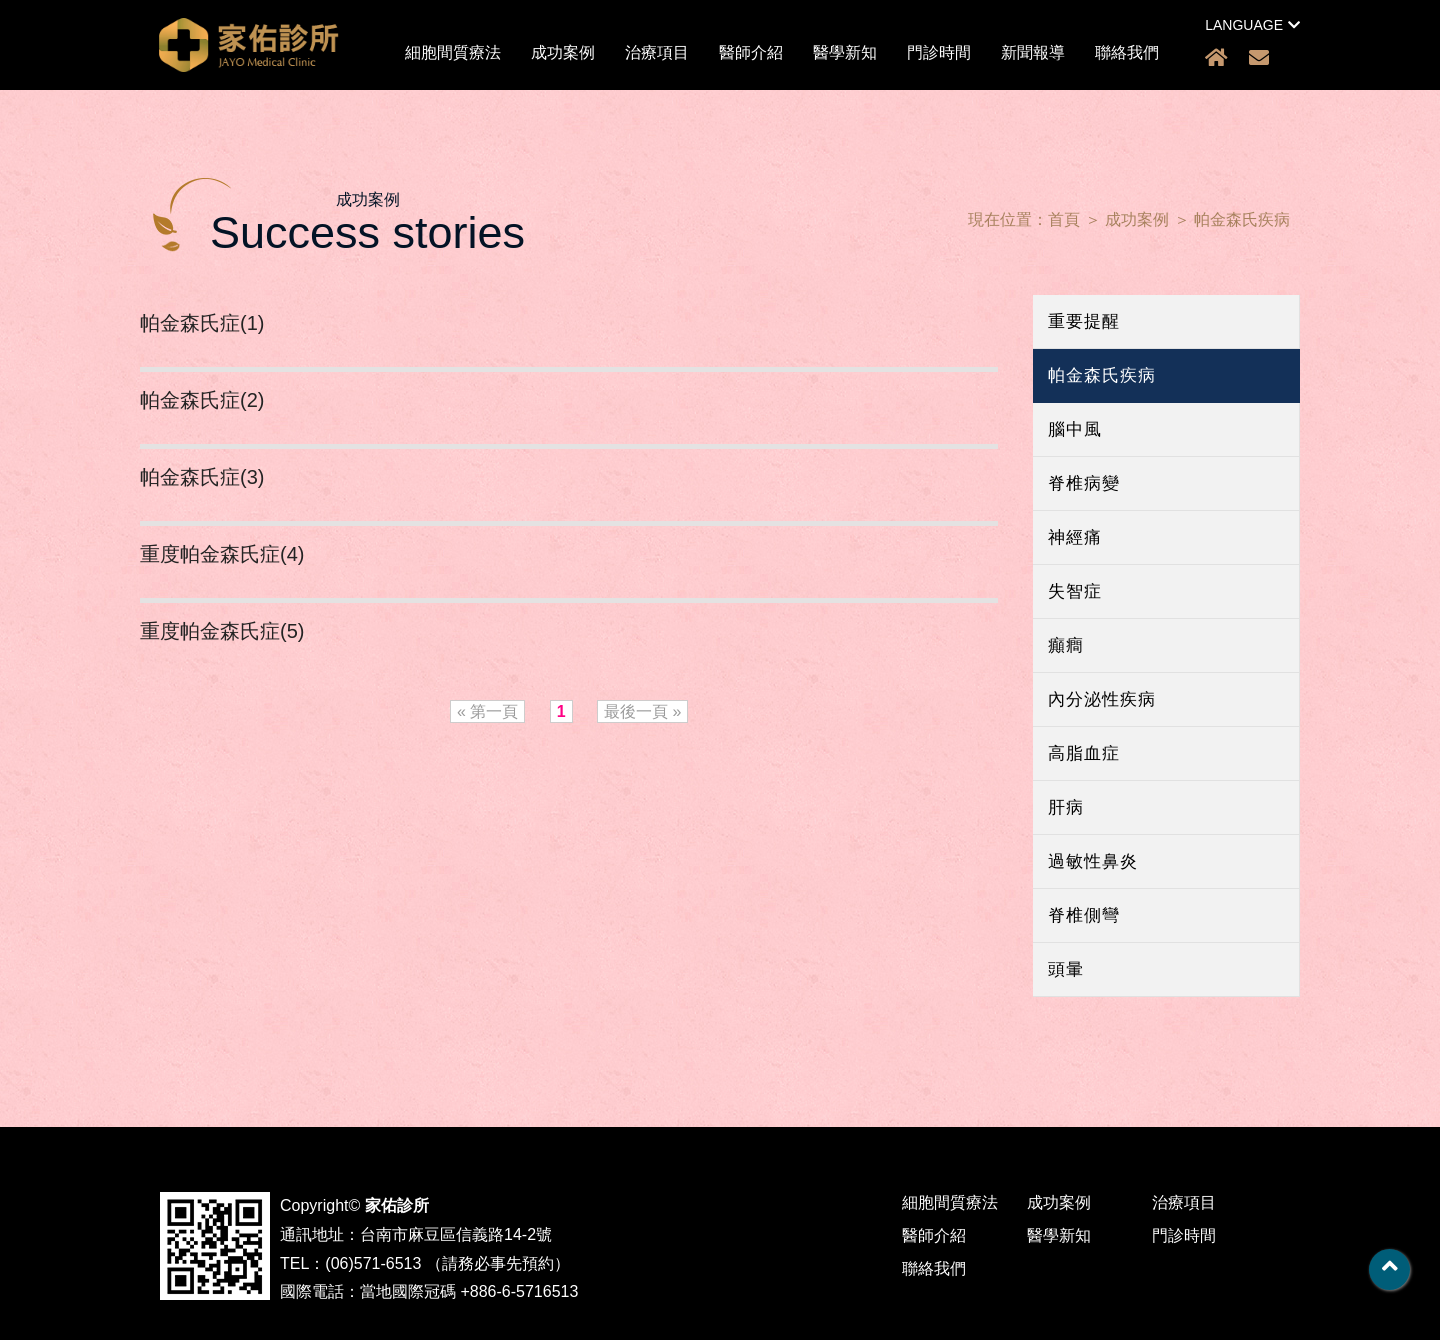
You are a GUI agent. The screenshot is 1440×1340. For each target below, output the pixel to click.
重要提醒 (1084, 321)
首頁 (1064, 219)
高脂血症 (1084, 753)
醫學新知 (845, 52)
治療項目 (657, 52)
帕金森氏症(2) (202, 400)
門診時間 (939, 52)
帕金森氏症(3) (202, 477)
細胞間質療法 (453, 52)
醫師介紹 (751, 52)
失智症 (1075, 591)
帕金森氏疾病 (1242, 219)
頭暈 (1066, 969)
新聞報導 (1033, 52)
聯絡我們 (1127, 52)
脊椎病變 (1084, 483)
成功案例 (563, 52)
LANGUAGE (1252, 25)
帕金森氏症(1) (202, 323)
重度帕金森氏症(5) (222, 631)
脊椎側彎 (1084, 915)
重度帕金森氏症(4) (222, 554)
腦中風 (1075, 429)
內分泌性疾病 (1102, 699)
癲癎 (1066, 645)
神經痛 (1075, 537)
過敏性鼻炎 (1093, 861)
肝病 (1066, 807)
